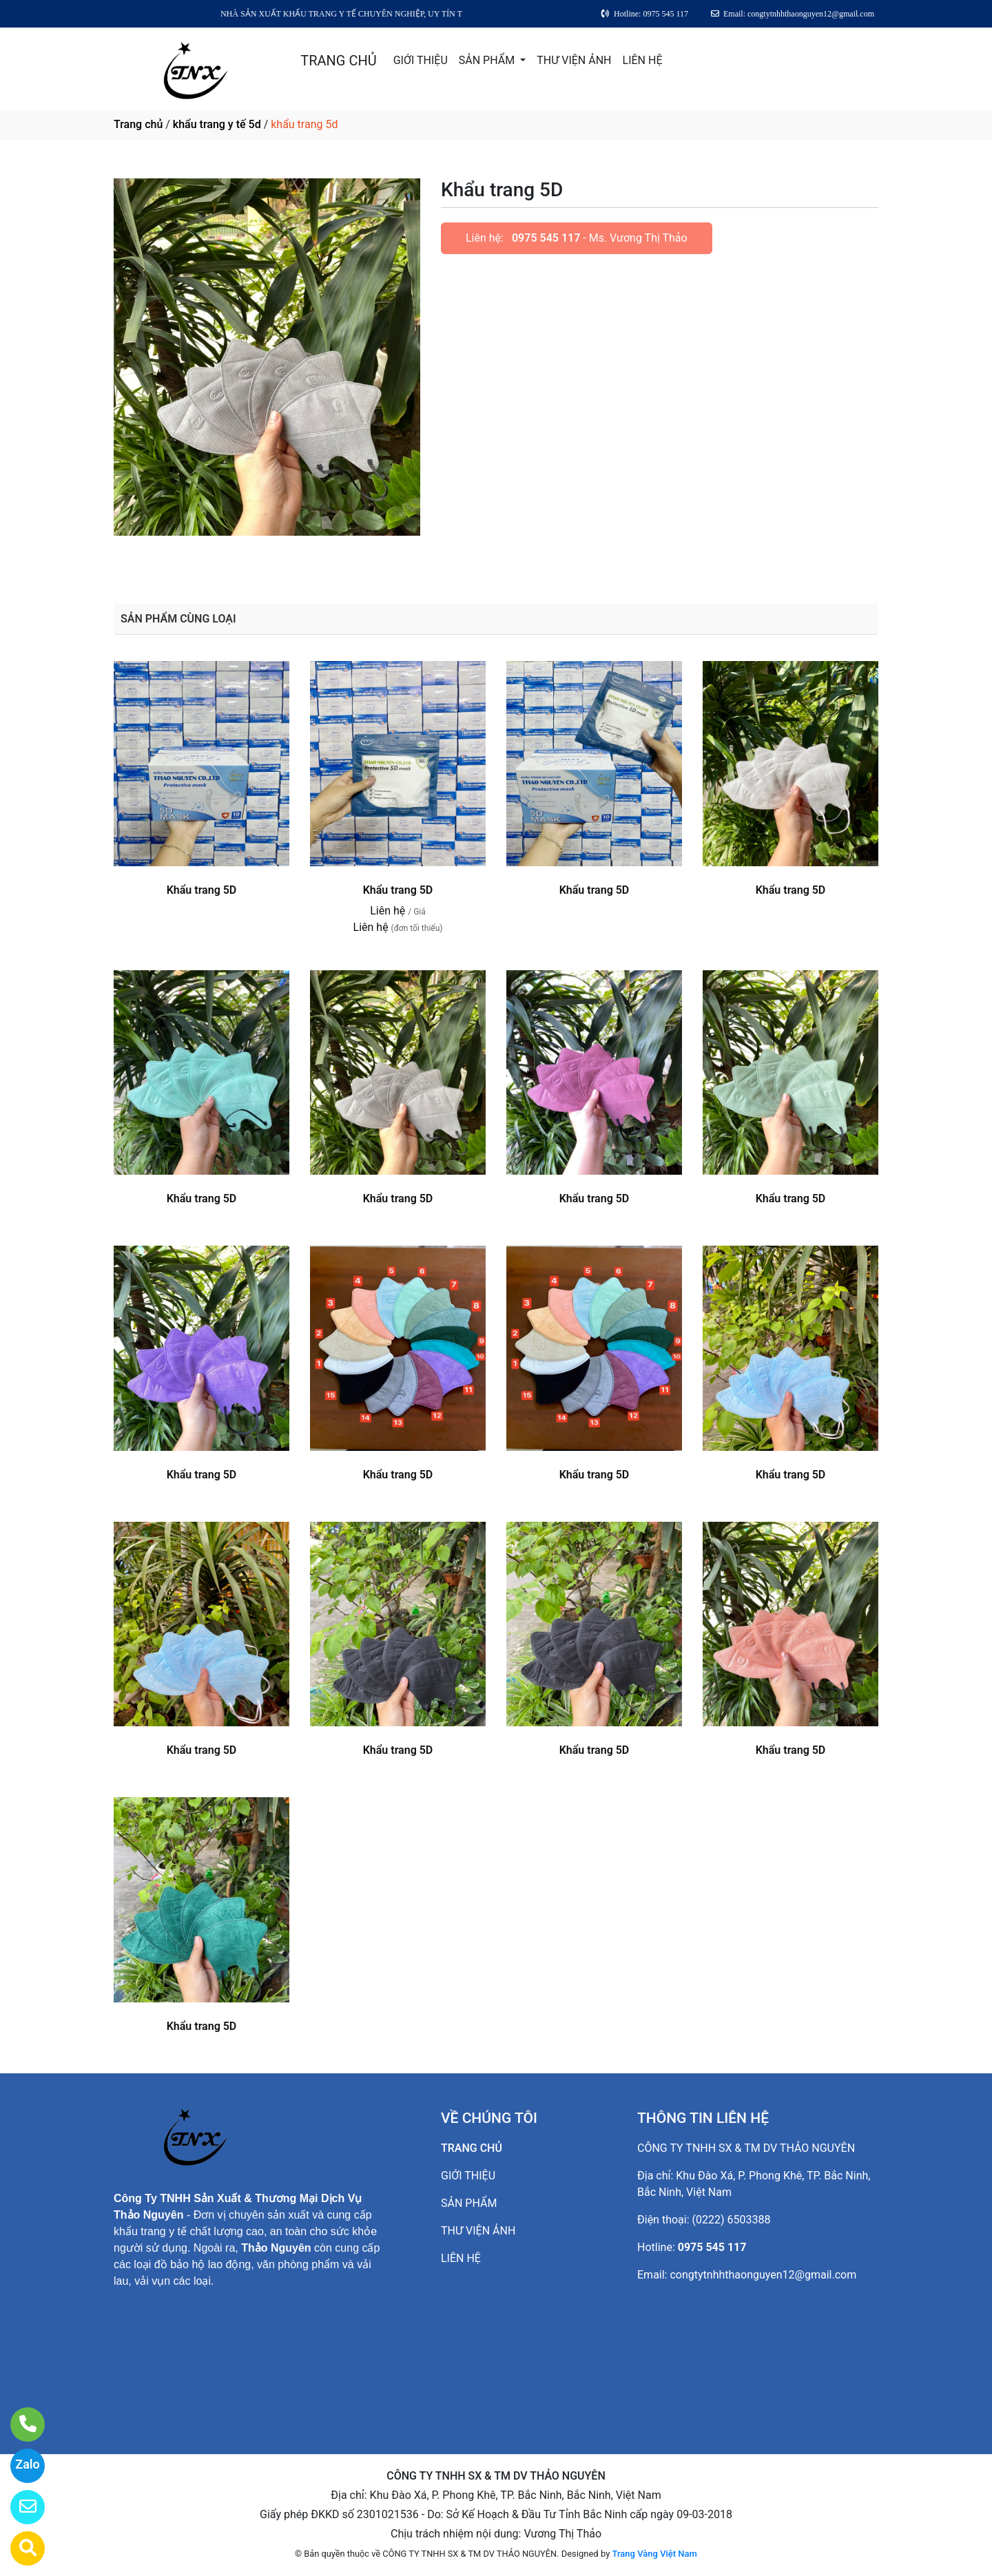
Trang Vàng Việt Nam (654, 2553)
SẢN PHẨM (488, 60)
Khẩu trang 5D (202, 890)
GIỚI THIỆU (420, 60)
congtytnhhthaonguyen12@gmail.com (763, 2274)
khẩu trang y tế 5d (217, 124)
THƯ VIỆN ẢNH (574, 60)
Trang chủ (138, 124)
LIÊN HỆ (643, 60)
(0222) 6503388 (731, 2219)
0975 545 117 (546, 237)
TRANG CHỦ (338, 60)
